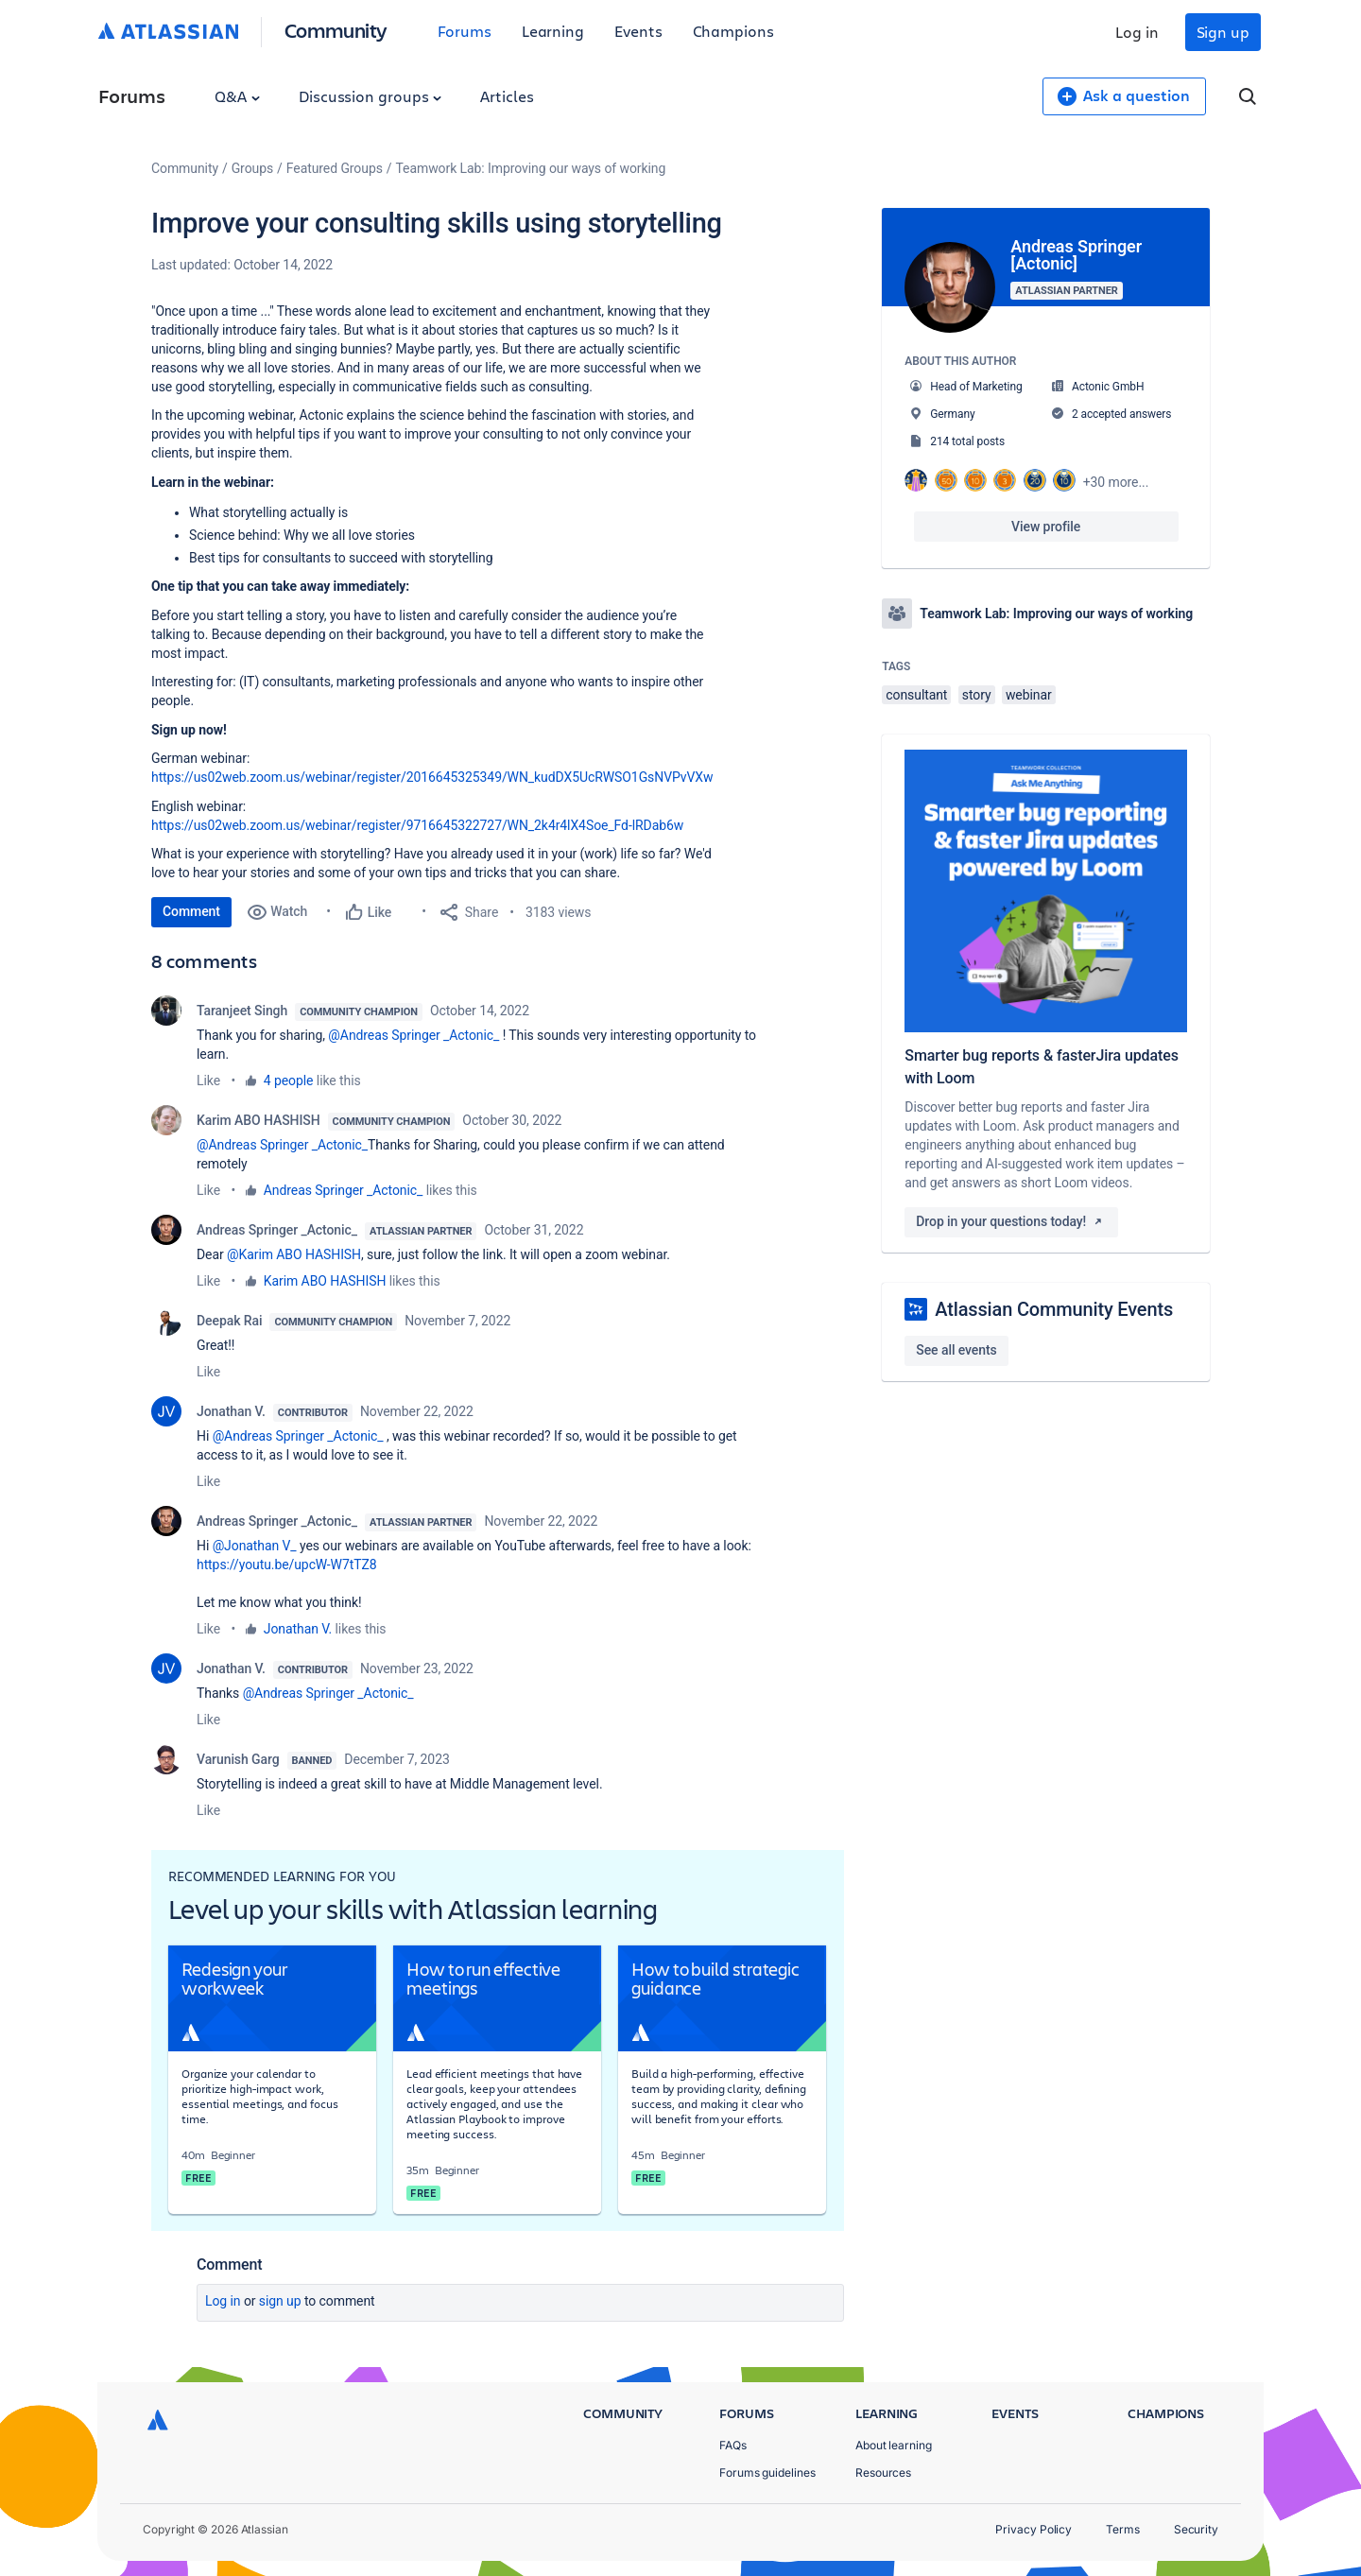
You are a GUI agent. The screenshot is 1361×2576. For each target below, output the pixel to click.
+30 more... (1116, 482)
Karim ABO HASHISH (258, 1120)
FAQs (733, 2445)
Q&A (237, 96)
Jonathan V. (231, 1411)
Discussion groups (370, 96)
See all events (956, 1349)
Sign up (1223, 32)
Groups (252, 168)
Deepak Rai (229, 1320)
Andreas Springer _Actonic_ (343, 1190)
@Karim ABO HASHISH (294, 1254)
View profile (1045, 526)
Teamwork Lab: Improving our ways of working (531, 168)
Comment (191, 911)
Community (336, 29)
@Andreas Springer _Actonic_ (413, 1035)
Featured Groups (334, 168)
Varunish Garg (238, 1759)
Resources (883, 2472)
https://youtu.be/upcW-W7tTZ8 (287, 1564)
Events (638, 31)
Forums (464, 31)
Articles (506, 96)
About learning (893, 2445)
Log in (1137, 32)
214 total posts (967, 441)
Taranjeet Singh (242, 1010)
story (976, 694)
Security (1196, 2529)
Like (208, 1080)
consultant (916, 694)
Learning (553, 31)
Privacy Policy (1033, 2529)
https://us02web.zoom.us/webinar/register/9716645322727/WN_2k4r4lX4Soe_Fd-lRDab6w (417, 825)
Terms (1123, 2529)
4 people (289, 1080)
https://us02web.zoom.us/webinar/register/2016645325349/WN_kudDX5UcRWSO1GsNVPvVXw (432, 777)
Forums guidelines (767, 2472)
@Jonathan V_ (255, 1545)
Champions (733, 31)
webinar (1029, 694)
